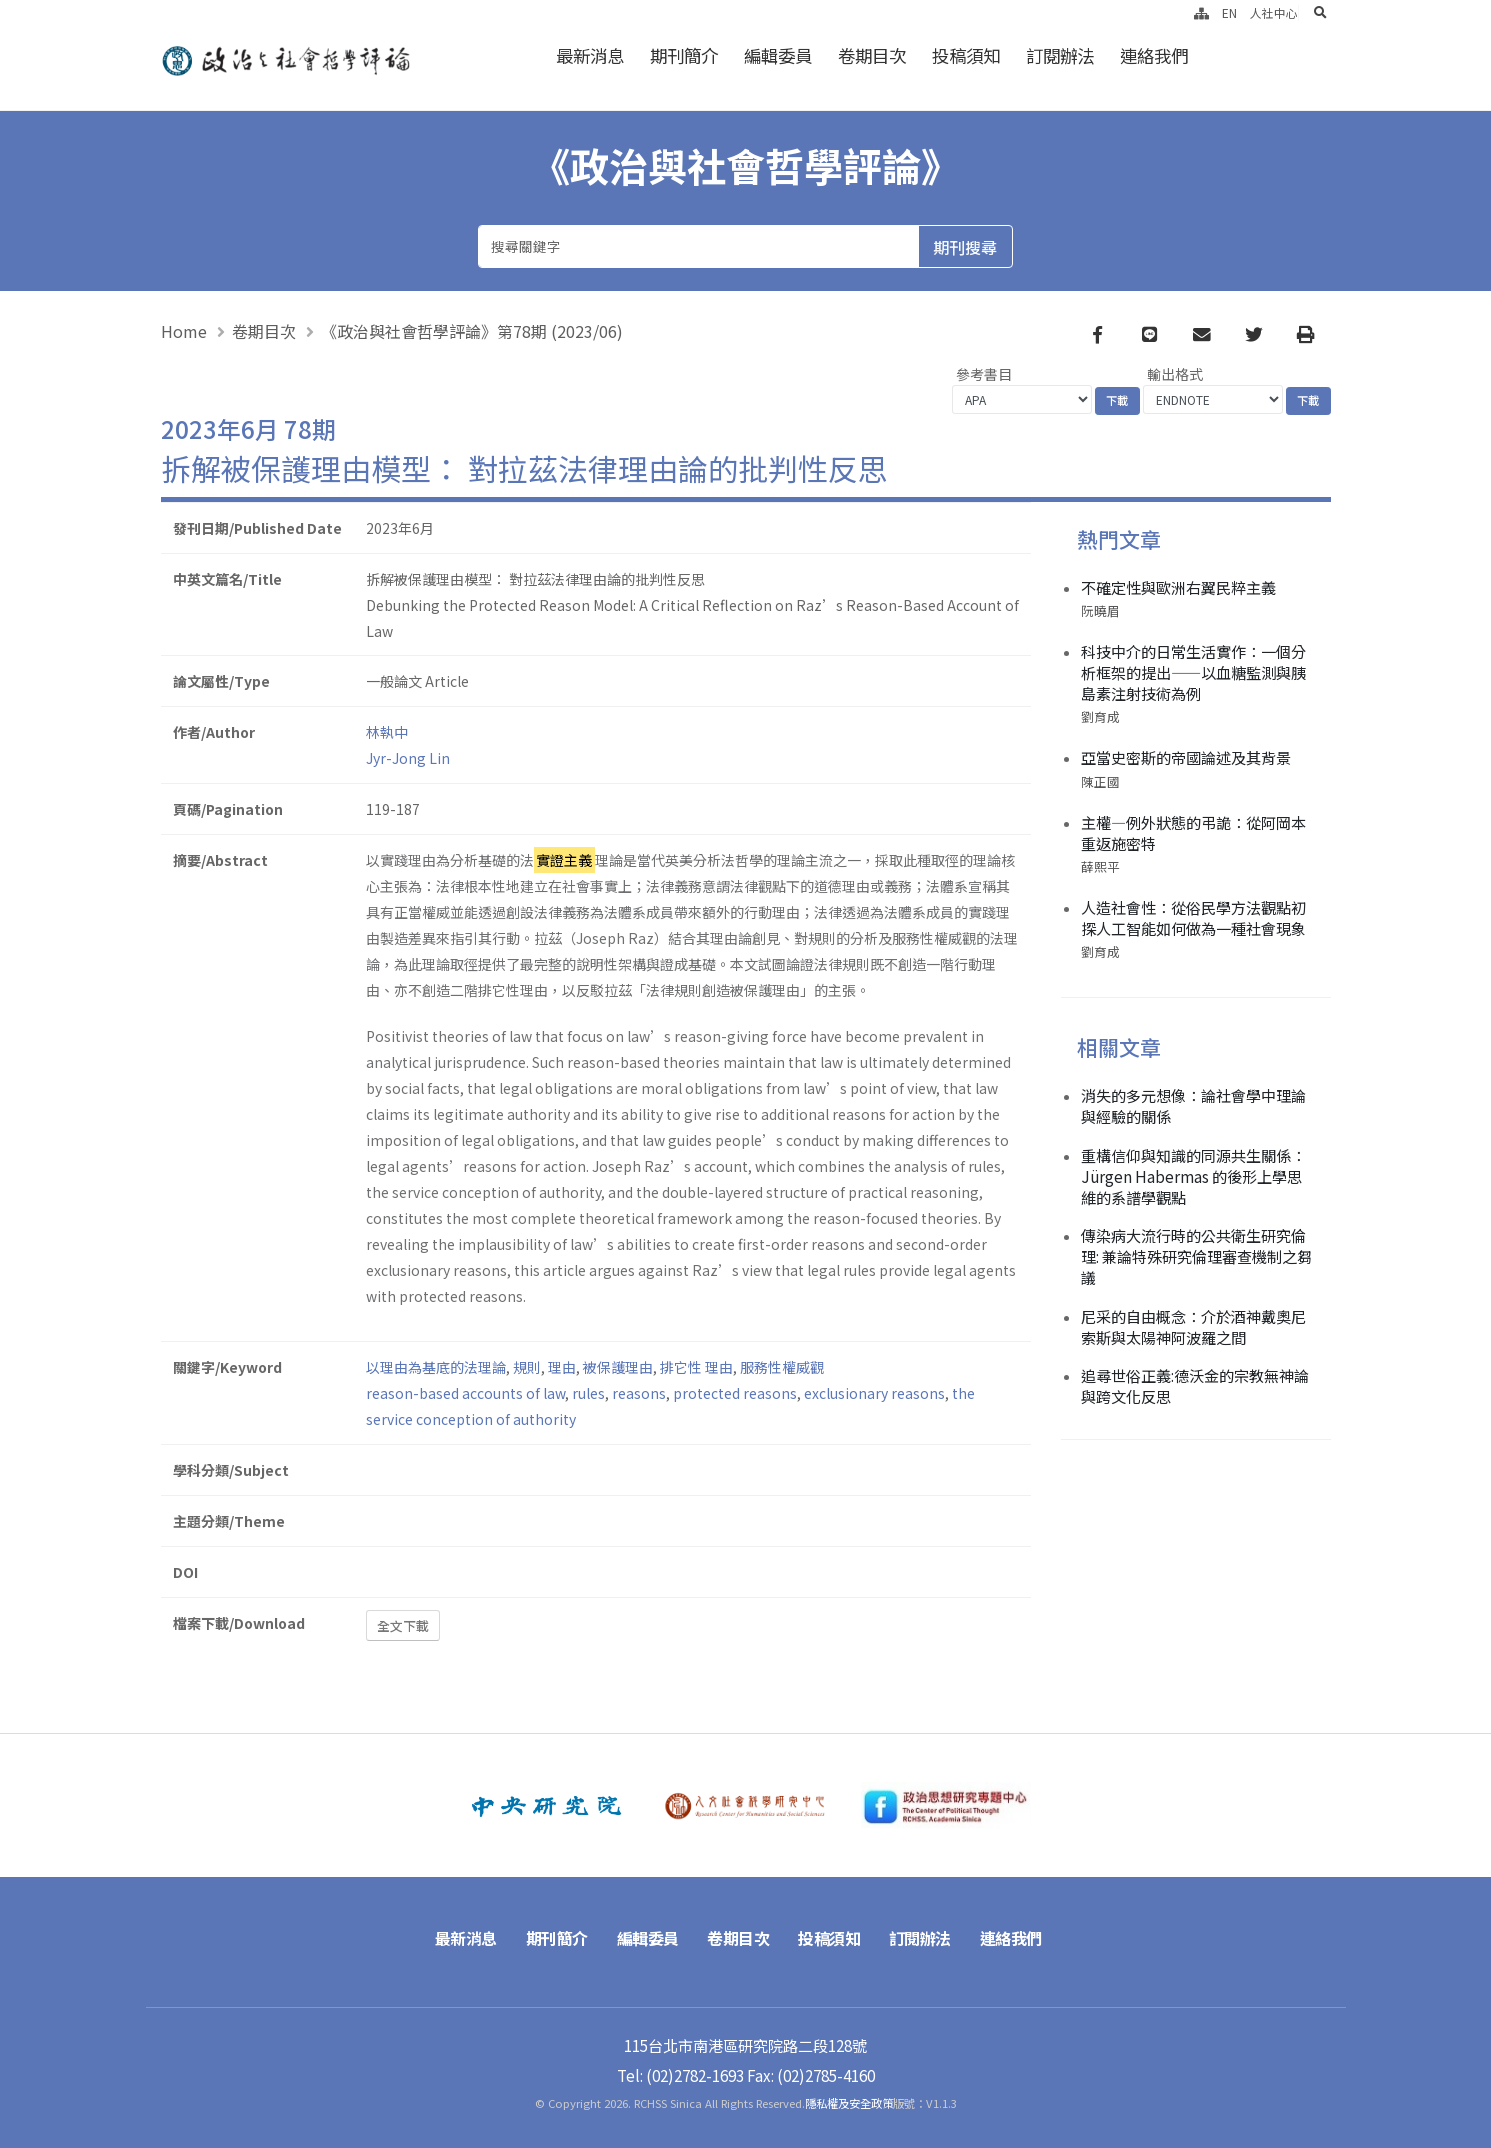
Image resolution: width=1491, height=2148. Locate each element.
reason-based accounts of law (465, 1393)
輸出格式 (1175, 374)
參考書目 (984, 374)
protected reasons (735, 1393)
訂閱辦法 (1060, 55)
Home (184, 331)
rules (588, 1393)
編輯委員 (778, 55)
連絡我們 (1154, 55)
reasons (639, 1393)
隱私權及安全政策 (849, 2103)
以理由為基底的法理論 (436, 1367)
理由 (562, 1367)
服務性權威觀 (782, 1367)
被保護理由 (618, 1367)
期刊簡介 (684, 55)
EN (1229, 12)
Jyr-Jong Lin (408, 758)
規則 (527, 1367)
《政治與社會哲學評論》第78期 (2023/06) (472, 331)
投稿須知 (966, 55)
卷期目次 (872, 55)
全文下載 (403, 1625)
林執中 (387, 732)
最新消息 (590, 55)
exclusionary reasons (874, 1393)
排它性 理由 (696, 1367)
